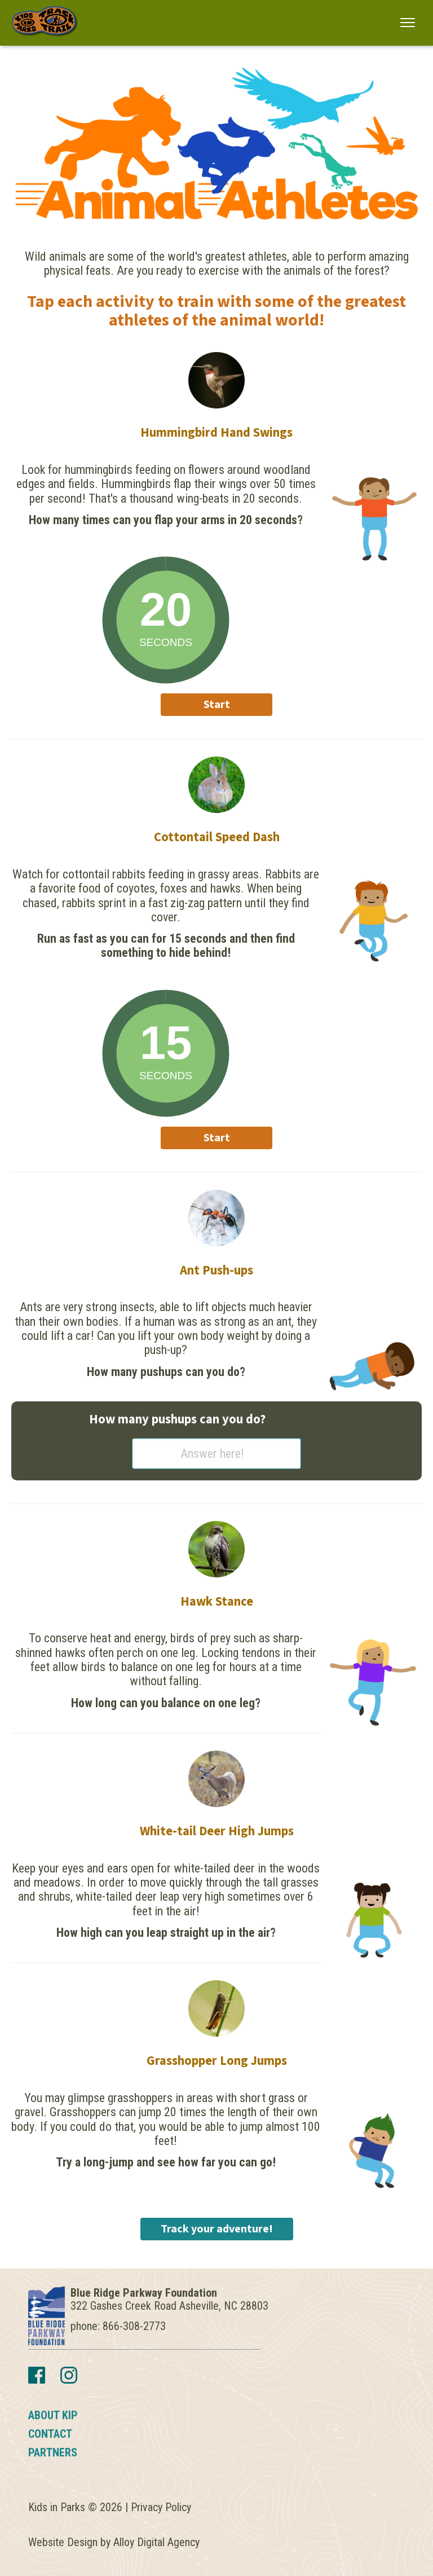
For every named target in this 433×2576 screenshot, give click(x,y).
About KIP (53, 2415)
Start (217, 705)
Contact (50, 2434)
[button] (408, 22)
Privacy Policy (161, 2507)
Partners (52, 2452)
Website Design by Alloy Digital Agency (114, 2542)
